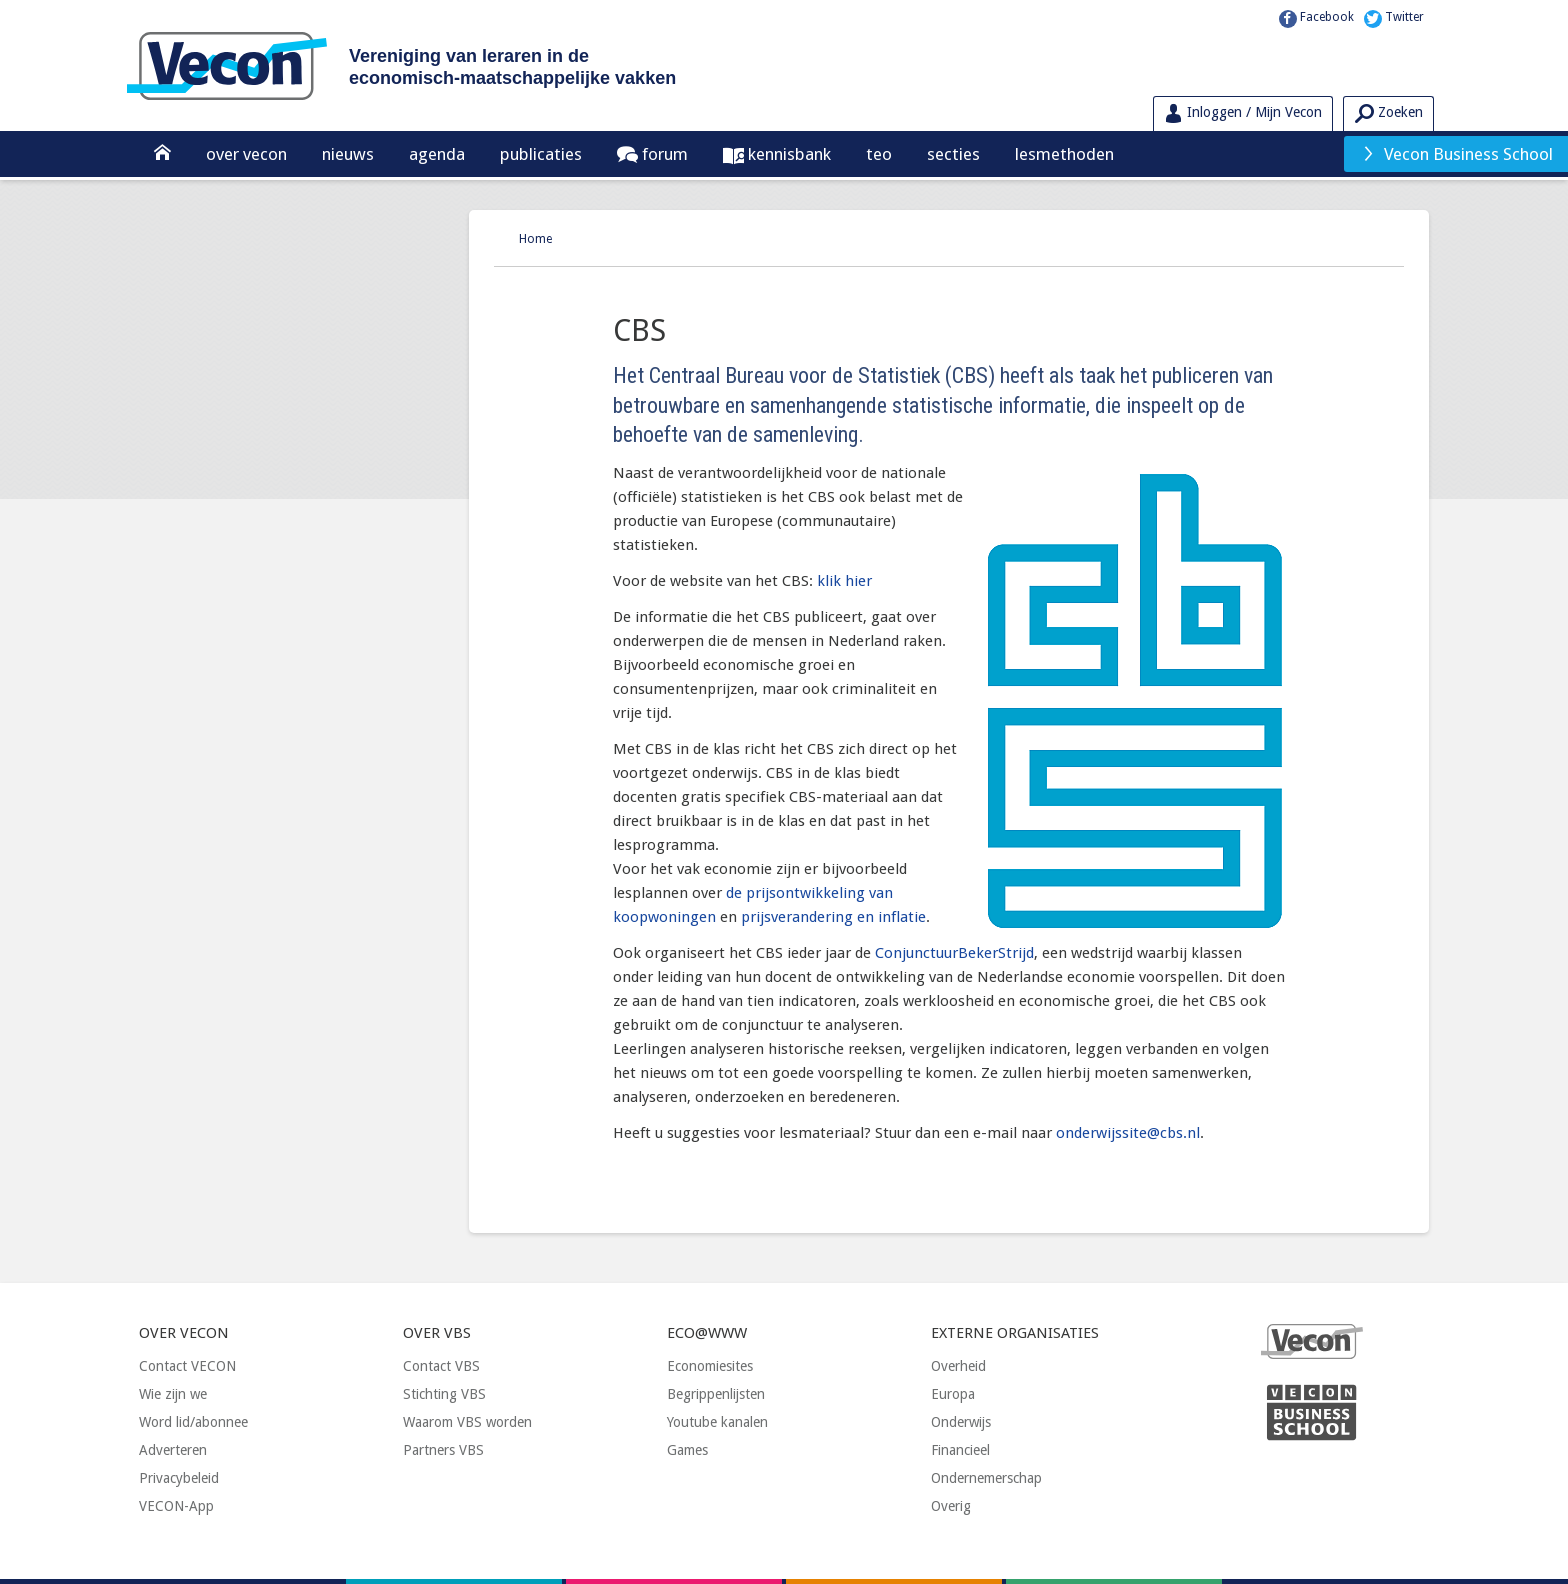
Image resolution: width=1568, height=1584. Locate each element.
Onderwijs (961, 1422)
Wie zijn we (173, 1394)
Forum (663, 154)
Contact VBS (441, 1366)
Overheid (958, 1366)
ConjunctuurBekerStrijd (954, 953)
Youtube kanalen (717, 1422)
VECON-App (176, 1506)
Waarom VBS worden (467, 1422)
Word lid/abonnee (193, 1422)
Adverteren (173, 1450)
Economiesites (710, 1366)
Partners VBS (443, 1450)
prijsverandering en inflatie (833, 917)
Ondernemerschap (986, 1478)
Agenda (437, 154)
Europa (953, 1394)
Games (687, 1450)
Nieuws (348, 154)
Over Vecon (246, 154)
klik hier (844, 581)
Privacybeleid (179, 1478)
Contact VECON (187, 1366)
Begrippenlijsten (716, 1394)
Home (535, 239)
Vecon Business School (1457, 154)
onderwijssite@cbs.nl (1128, 1133)
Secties (953, 154)
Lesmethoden (1064, 154)
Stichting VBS (444, 1394)
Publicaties (541, 154)
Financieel (960, 1450)
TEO (879, 154)
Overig (951, 1506)
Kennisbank (787, 154)
